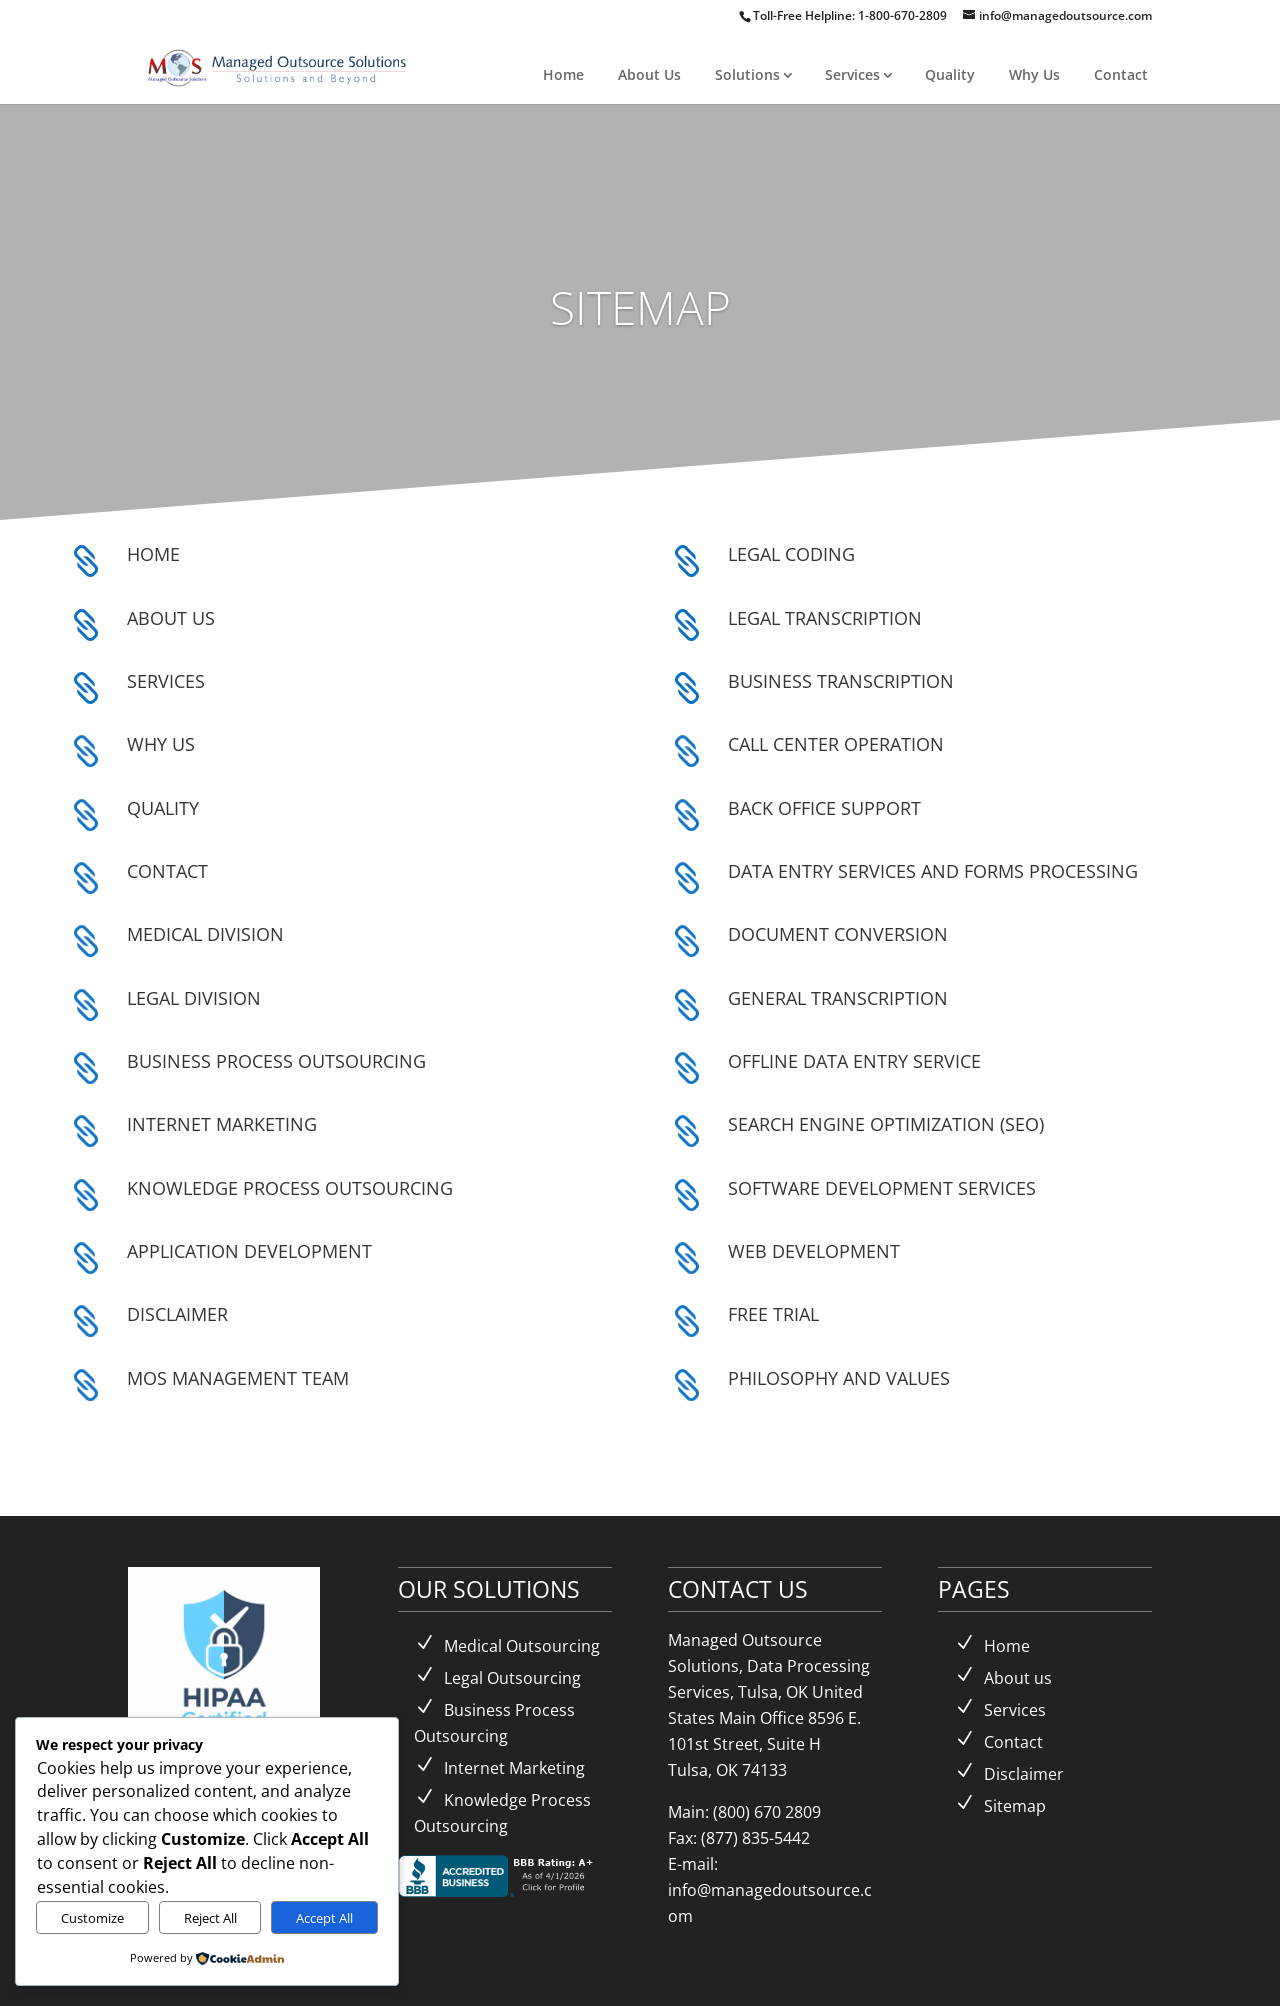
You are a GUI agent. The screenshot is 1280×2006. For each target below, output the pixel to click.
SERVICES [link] (166, 681)
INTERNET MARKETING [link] (222, 1124)
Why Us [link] (1034, 74)
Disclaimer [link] (1024, 1774)
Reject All (210, 1918)
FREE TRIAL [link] (773, 1314)
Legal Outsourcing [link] (512, 1678)
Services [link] (852, 74)
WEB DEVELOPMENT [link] (814, 1251)
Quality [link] (950, 74)
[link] (278, 65)
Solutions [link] (747, 74)
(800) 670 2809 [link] (767, 1812)
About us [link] (1018, 1678)
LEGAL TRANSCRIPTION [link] (825, 618)
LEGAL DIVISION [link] (194, 998)
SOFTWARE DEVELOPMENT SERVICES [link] (882, 1188)
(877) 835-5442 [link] (755, 1838)
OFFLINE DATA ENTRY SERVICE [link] (854, 1061)
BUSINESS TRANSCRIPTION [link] (841, 681)
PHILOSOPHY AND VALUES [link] (839, 1378)
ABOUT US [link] (171, 618)
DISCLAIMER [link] (177, 1314)
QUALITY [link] (163, 808)
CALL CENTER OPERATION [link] (836, 744)
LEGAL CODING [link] (791, 554)
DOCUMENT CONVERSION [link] (838, 934)
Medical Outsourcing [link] (522, 1646)
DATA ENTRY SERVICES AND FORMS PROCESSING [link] (933, 871)
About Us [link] (649, 74)
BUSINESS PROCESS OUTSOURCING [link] (276, 1061)
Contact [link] (1121, 74)
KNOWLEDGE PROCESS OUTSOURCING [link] (290, 1188)
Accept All (324, 1918)
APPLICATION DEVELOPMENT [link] (249, 1251)
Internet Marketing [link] (514, 1768)
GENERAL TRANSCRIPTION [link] (838, 998)
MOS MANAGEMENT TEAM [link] (238, 1378)
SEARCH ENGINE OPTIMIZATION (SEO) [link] (886, 1124)
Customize (92, 1918)
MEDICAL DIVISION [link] (205, 934)
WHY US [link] (161, 744)
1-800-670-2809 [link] (904, 15)
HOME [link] (153, 554)
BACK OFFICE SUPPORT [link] (824, 808)
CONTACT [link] (167, 871)
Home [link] (563, 74)
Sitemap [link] (1015, 1806)
